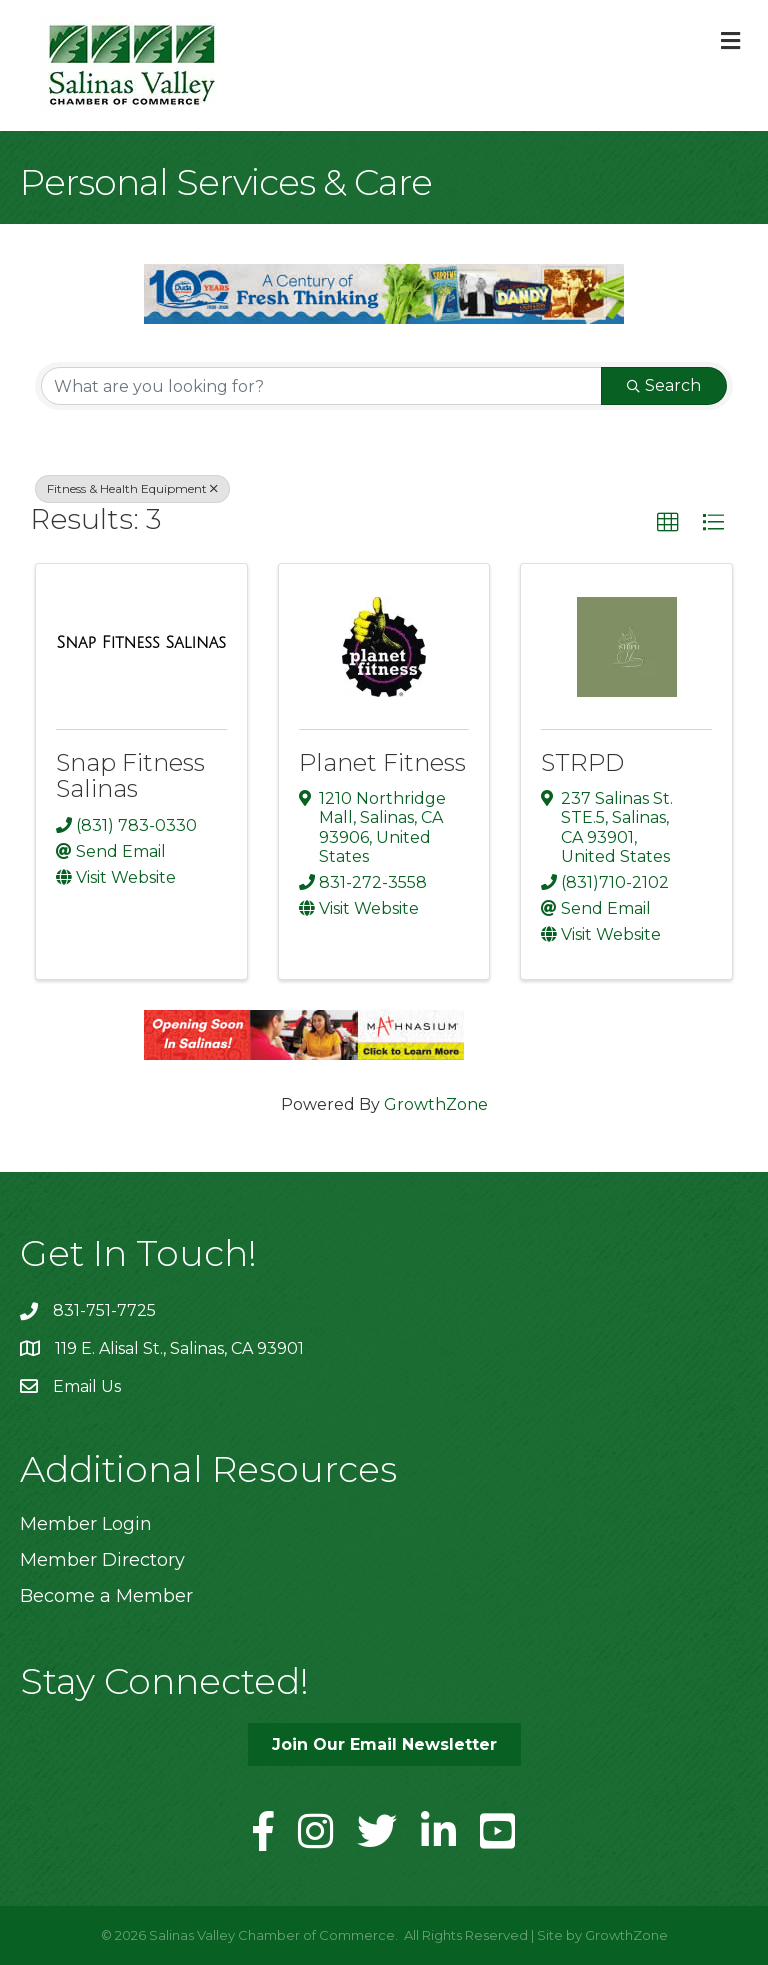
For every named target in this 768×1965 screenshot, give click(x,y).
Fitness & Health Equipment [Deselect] (132, 488)
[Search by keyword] (321, 386)
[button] (668, 523)
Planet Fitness (382, 762)
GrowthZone (436, 1104)
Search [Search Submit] (664, 385)
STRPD (582, 762)
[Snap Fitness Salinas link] (141, 643)
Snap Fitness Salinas (130, 775)
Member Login (86, 1524)
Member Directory (102, 1560)
